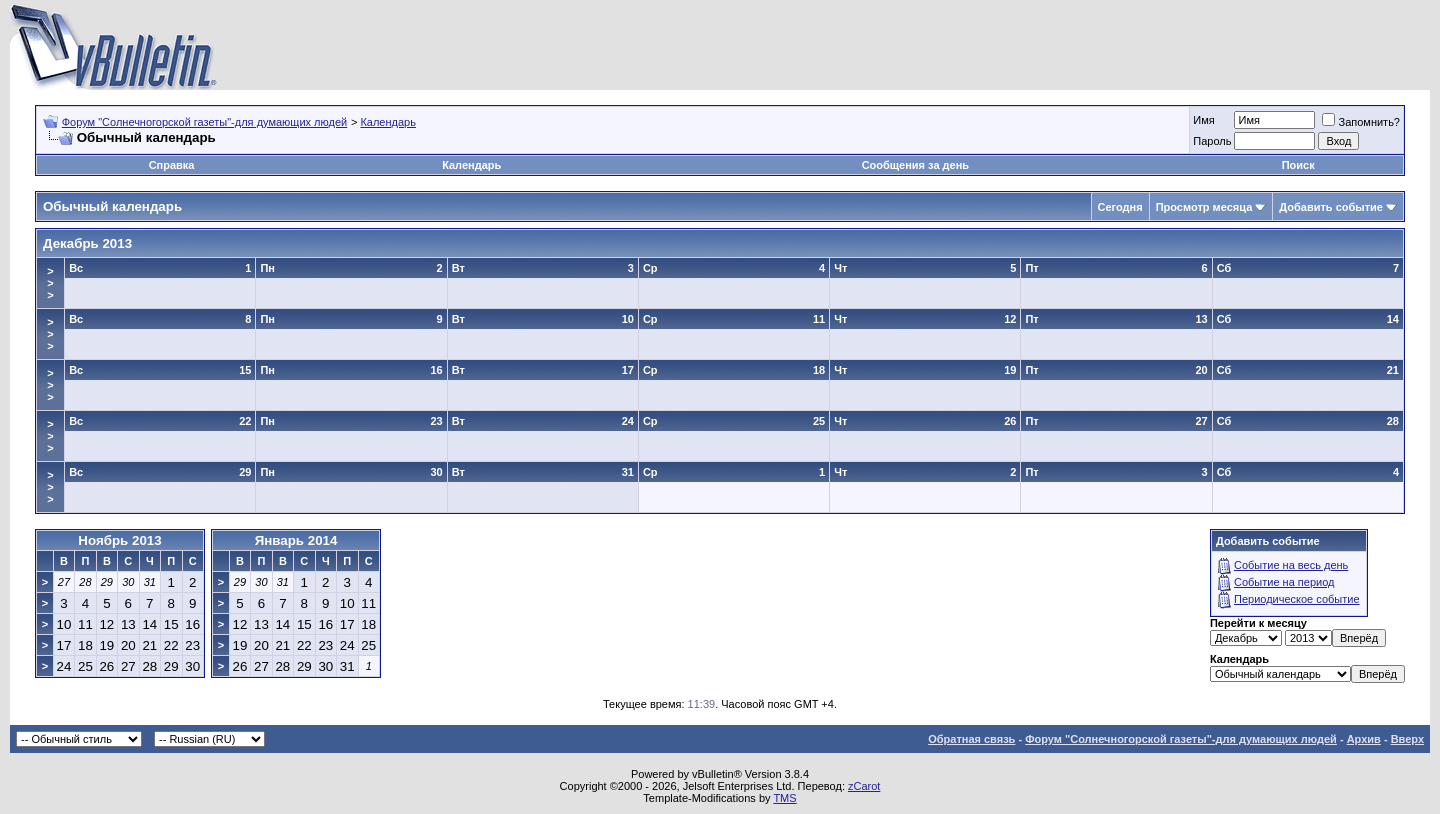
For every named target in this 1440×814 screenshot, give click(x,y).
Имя (1203, 120)
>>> (50, 283)
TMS (784, 798)
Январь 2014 (296, 540)
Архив (1364, 739)
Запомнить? (1361, 122)
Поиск (1298, 165)
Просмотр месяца (1204, 207)
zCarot (864, 786)
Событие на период (1284, 582)
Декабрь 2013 (87, 243)
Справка (172, 165)
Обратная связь (971, 739)
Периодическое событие (1297, 599)
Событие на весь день (1291, 565)
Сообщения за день (915, 165)
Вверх (1407, 739)
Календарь (388, 122)
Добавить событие (1331, 207)
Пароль (1212, 141)
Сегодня (1120, 207)
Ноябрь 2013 (119, 540)
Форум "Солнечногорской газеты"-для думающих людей (205, 122)
